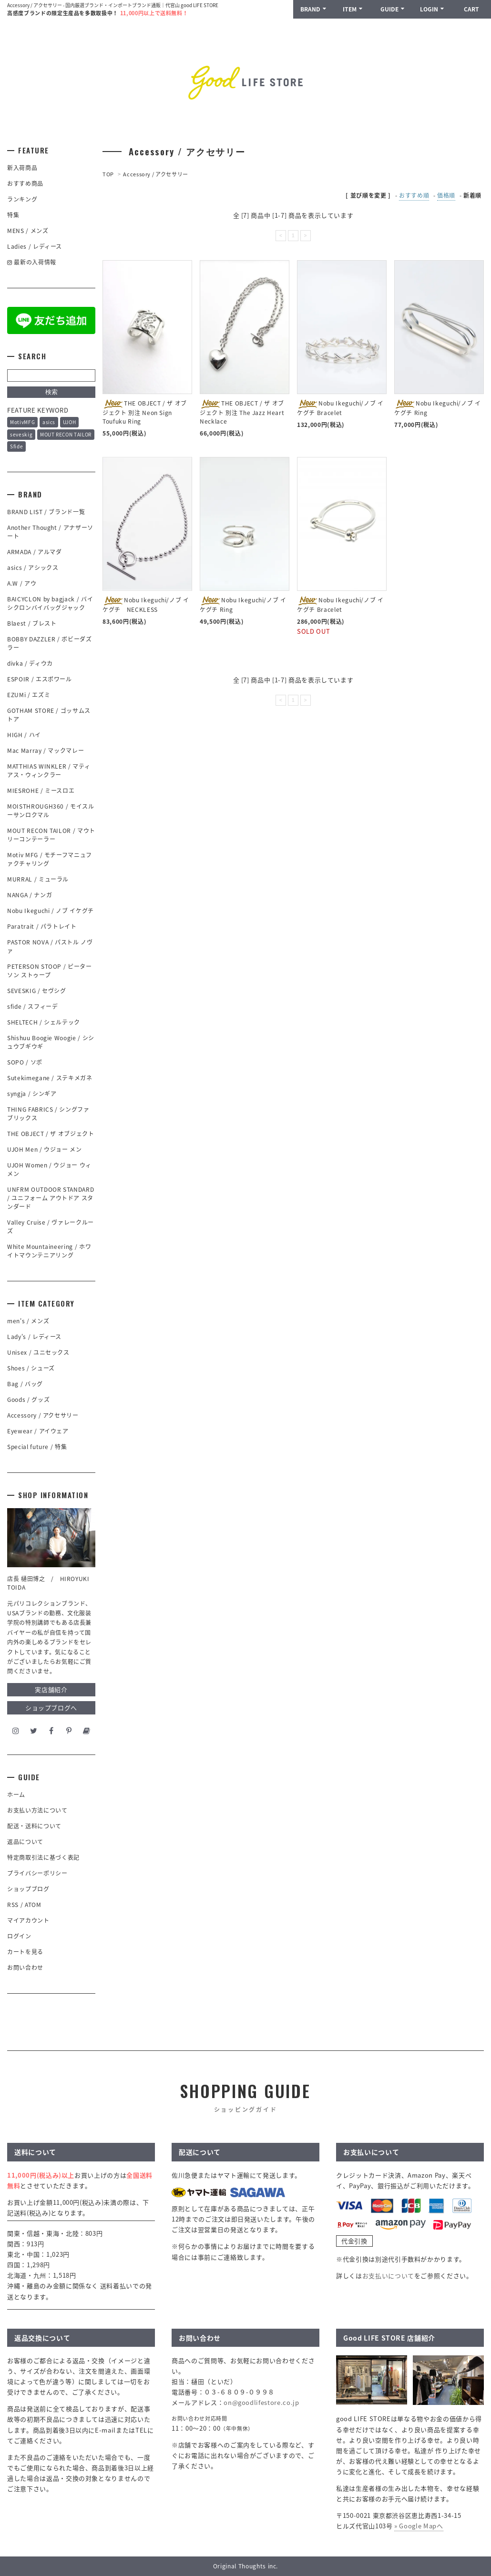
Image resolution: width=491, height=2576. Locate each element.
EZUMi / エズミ (31, 694)
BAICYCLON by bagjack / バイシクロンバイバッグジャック (50, 603)
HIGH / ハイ (24, 734)
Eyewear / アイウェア (38, 1431)
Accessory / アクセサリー (155, 174)
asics (48, 422)
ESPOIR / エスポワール (39, 679)
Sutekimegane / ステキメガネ (49, 1078)
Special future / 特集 (37, 1446)
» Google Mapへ (418, 2525)
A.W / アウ (21, 583)
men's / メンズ (28, 1321)
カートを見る (25, 1951)
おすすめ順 (414, 195)
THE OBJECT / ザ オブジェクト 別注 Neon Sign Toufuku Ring (144, 412)
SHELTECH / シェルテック (43, 1022)
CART (471, 9)
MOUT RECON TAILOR (66, 434)
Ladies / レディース (34, 246)
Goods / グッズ (28, 1399)
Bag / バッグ (25, 1383)
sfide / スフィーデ (32, 1006)
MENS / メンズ (28, 230)
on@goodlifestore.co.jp (261, 2402)
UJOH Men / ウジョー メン (44, 1149)
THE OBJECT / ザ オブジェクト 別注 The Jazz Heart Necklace (242, 412)
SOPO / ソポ (24, 1062)
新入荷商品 (22, 167)
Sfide (16, 446)
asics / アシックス (32, 567)
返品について (25, 1841)
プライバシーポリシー (37, 1873)
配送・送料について (34, 1826)
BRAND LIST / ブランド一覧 (46, 511)
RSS (13, 1904)
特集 (13, 215)
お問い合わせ (25, 1967)
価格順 (446, 195)
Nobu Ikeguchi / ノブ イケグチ (50, 910)
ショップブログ (28, 1889)
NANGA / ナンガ (29, 895)
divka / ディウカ (30, 663)
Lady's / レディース (34, 1336)
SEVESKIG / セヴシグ (36, 990)
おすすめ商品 (25, 183)
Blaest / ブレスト (31, 623)
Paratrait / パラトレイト (42, 926)
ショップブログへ (51, 1707)
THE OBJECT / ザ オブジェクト (50, 1133)
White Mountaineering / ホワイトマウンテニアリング (49, 1250)
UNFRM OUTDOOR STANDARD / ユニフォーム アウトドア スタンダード (50, 1198)
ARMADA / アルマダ (34, 552)
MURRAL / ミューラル (38, 879)
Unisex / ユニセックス (38, 1352)
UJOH (69, 422)
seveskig (21, 434)
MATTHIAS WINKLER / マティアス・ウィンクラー (48, 770)
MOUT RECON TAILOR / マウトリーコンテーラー (51, 834)
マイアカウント (28, 1920)
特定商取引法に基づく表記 (43, 1857)
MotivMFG (22, 422)
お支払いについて (388, 2275)
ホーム (16, 1794)
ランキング (22, 199)
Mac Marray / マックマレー (45, 750)
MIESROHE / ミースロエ (40, 790)
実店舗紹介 (51, 1689)
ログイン (19, 1936)
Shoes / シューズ (31, 1368)
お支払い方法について (37, 1810)
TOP (108, 174)
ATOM (33, 1904)
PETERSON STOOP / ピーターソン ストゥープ (49, 970)
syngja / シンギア (31, 1093)
